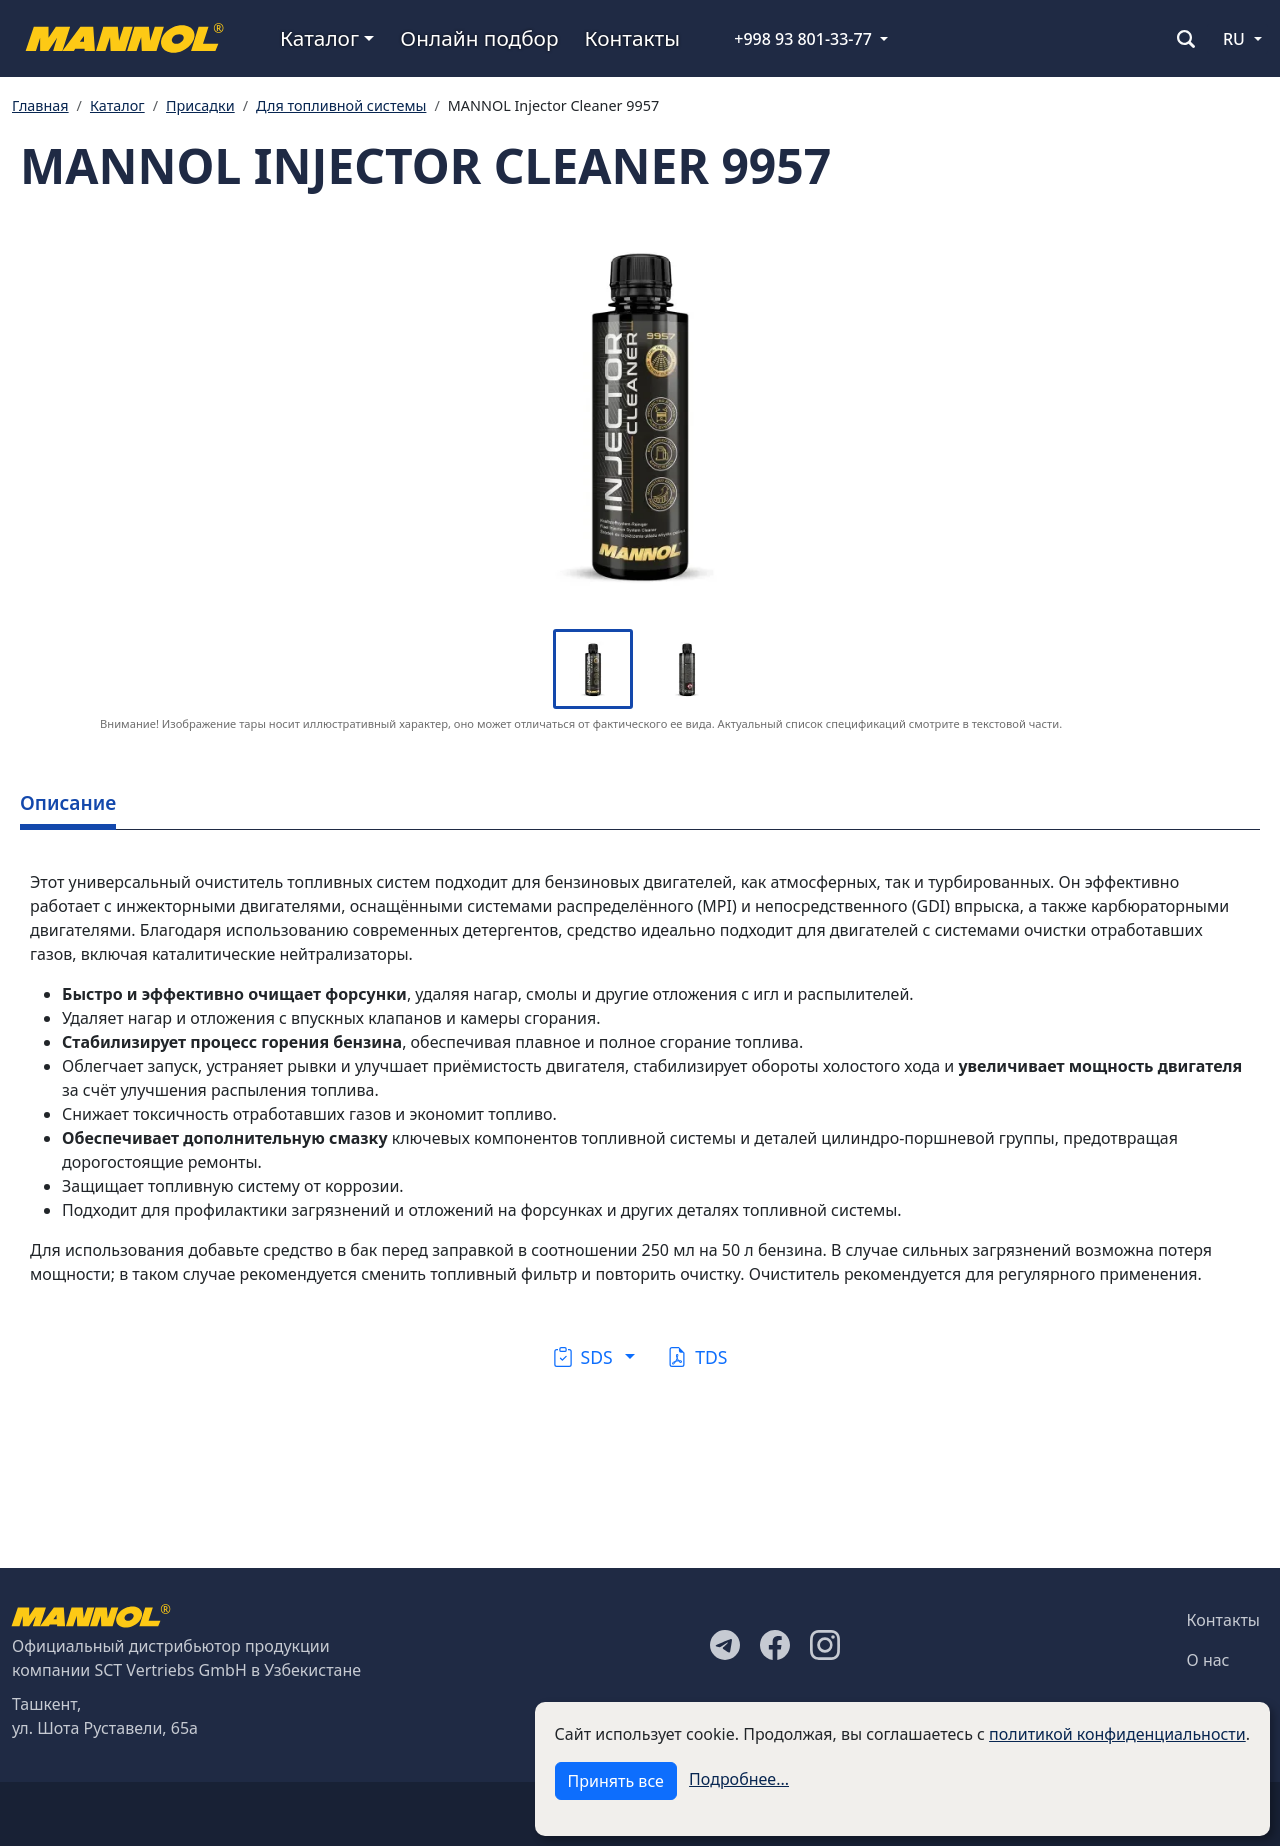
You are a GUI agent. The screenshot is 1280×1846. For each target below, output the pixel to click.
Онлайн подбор (479, 38)
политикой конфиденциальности (1117, 1734)
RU (1234, 39)
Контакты (632, 38)
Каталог (117, 105)
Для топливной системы (341, 105)
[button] (594, 1357)
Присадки (200, 105)
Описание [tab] (68, 802)
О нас (1208, 1660)
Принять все (616, 1781)
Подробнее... (739, 1779)
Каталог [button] (319, 38)
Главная (40, 105)
